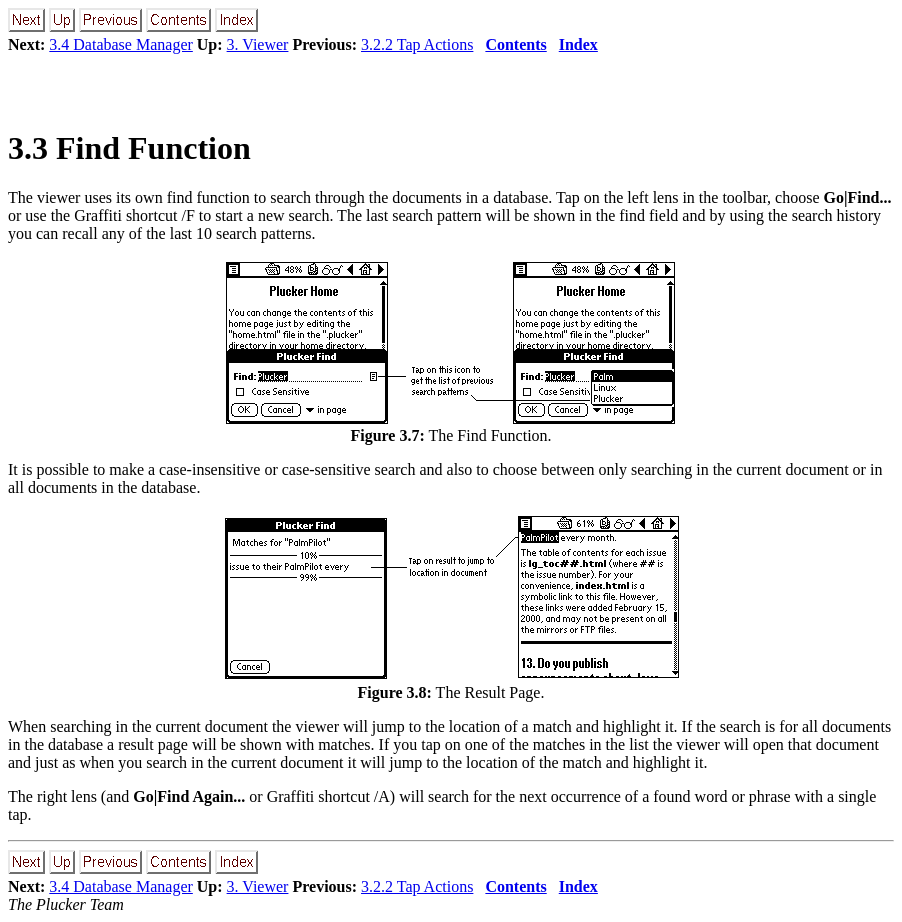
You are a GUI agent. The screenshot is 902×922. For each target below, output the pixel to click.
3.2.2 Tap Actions (417, 44)
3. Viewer (258, 44)
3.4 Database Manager (121, 44)
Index (578, 44)
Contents (515, 44)
